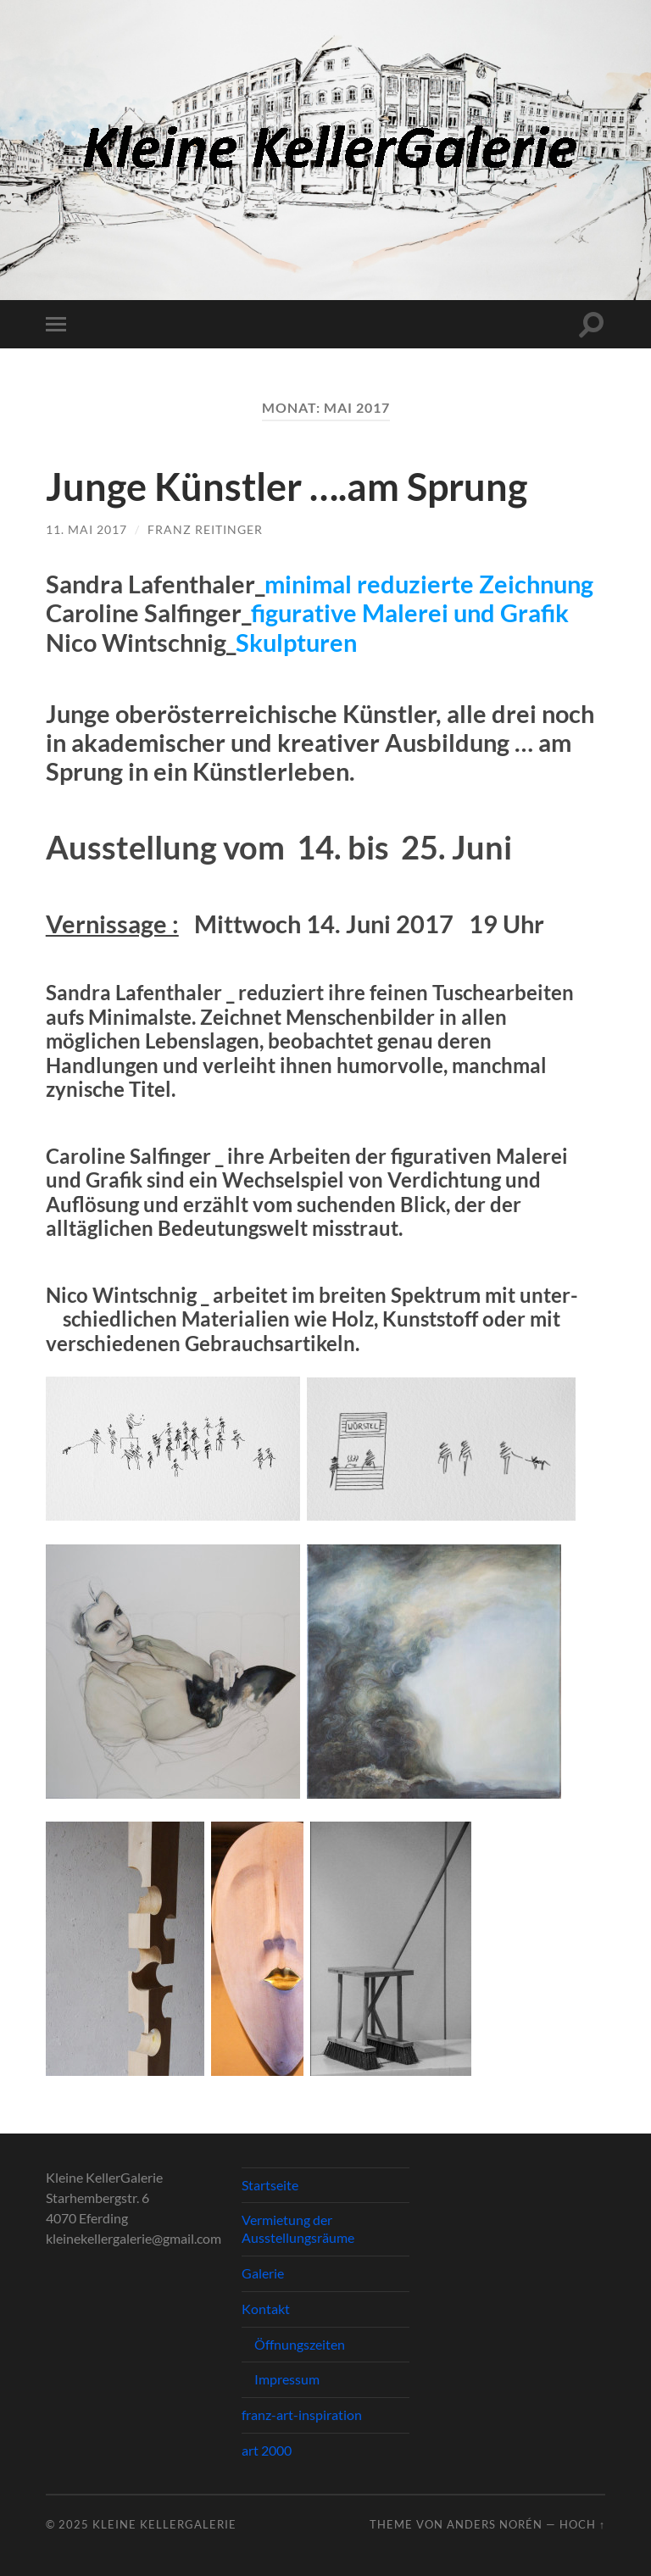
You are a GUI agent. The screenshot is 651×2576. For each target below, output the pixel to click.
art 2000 (267, 2450)
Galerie (263, 2273)
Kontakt (266, 2309)
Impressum (287, 2379)
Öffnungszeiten (299, 2344)
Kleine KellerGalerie (164, 2524)
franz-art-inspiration (302, 2414)
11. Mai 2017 (86, 529)
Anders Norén (494, 2524)
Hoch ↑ (582, 2524)
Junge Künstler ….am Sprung (286, 486)
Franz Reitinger (205, 529)
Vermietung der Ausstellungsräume (298, 2228)
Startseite (270, 2185)
